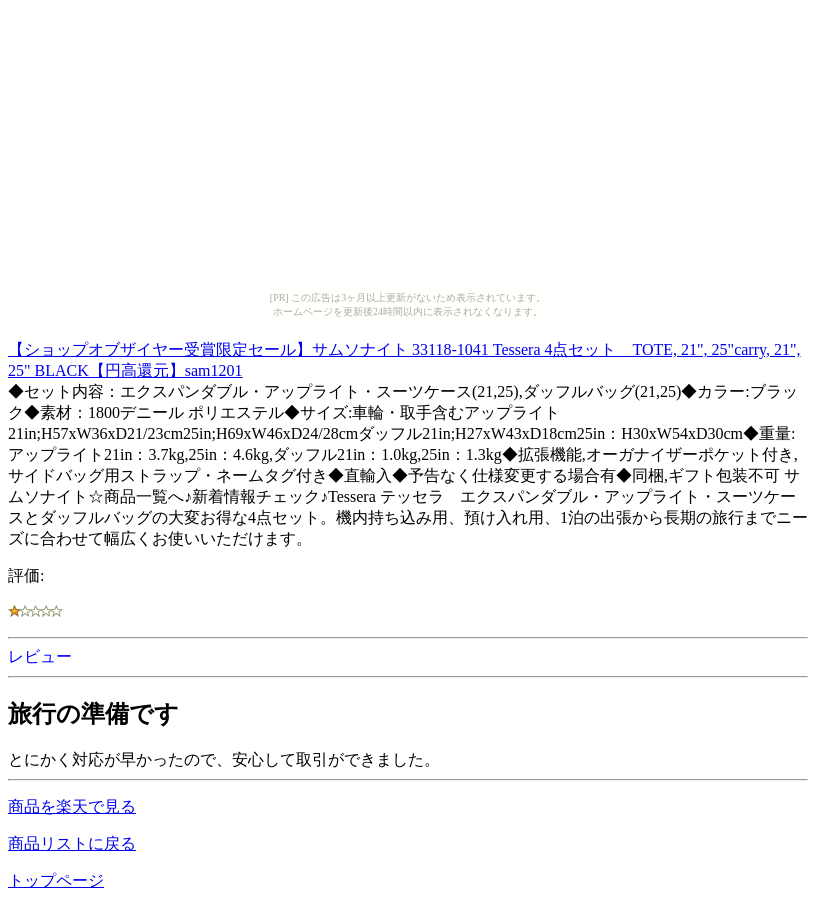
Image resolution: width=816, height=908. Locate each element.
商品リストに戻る (72, 843)
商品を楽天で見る (72, 806)
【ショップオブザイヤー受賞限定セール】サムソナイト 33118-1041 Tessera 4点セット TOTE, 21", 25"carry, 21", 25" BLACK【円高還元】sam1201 (404, 357)
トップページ (56, 880)
